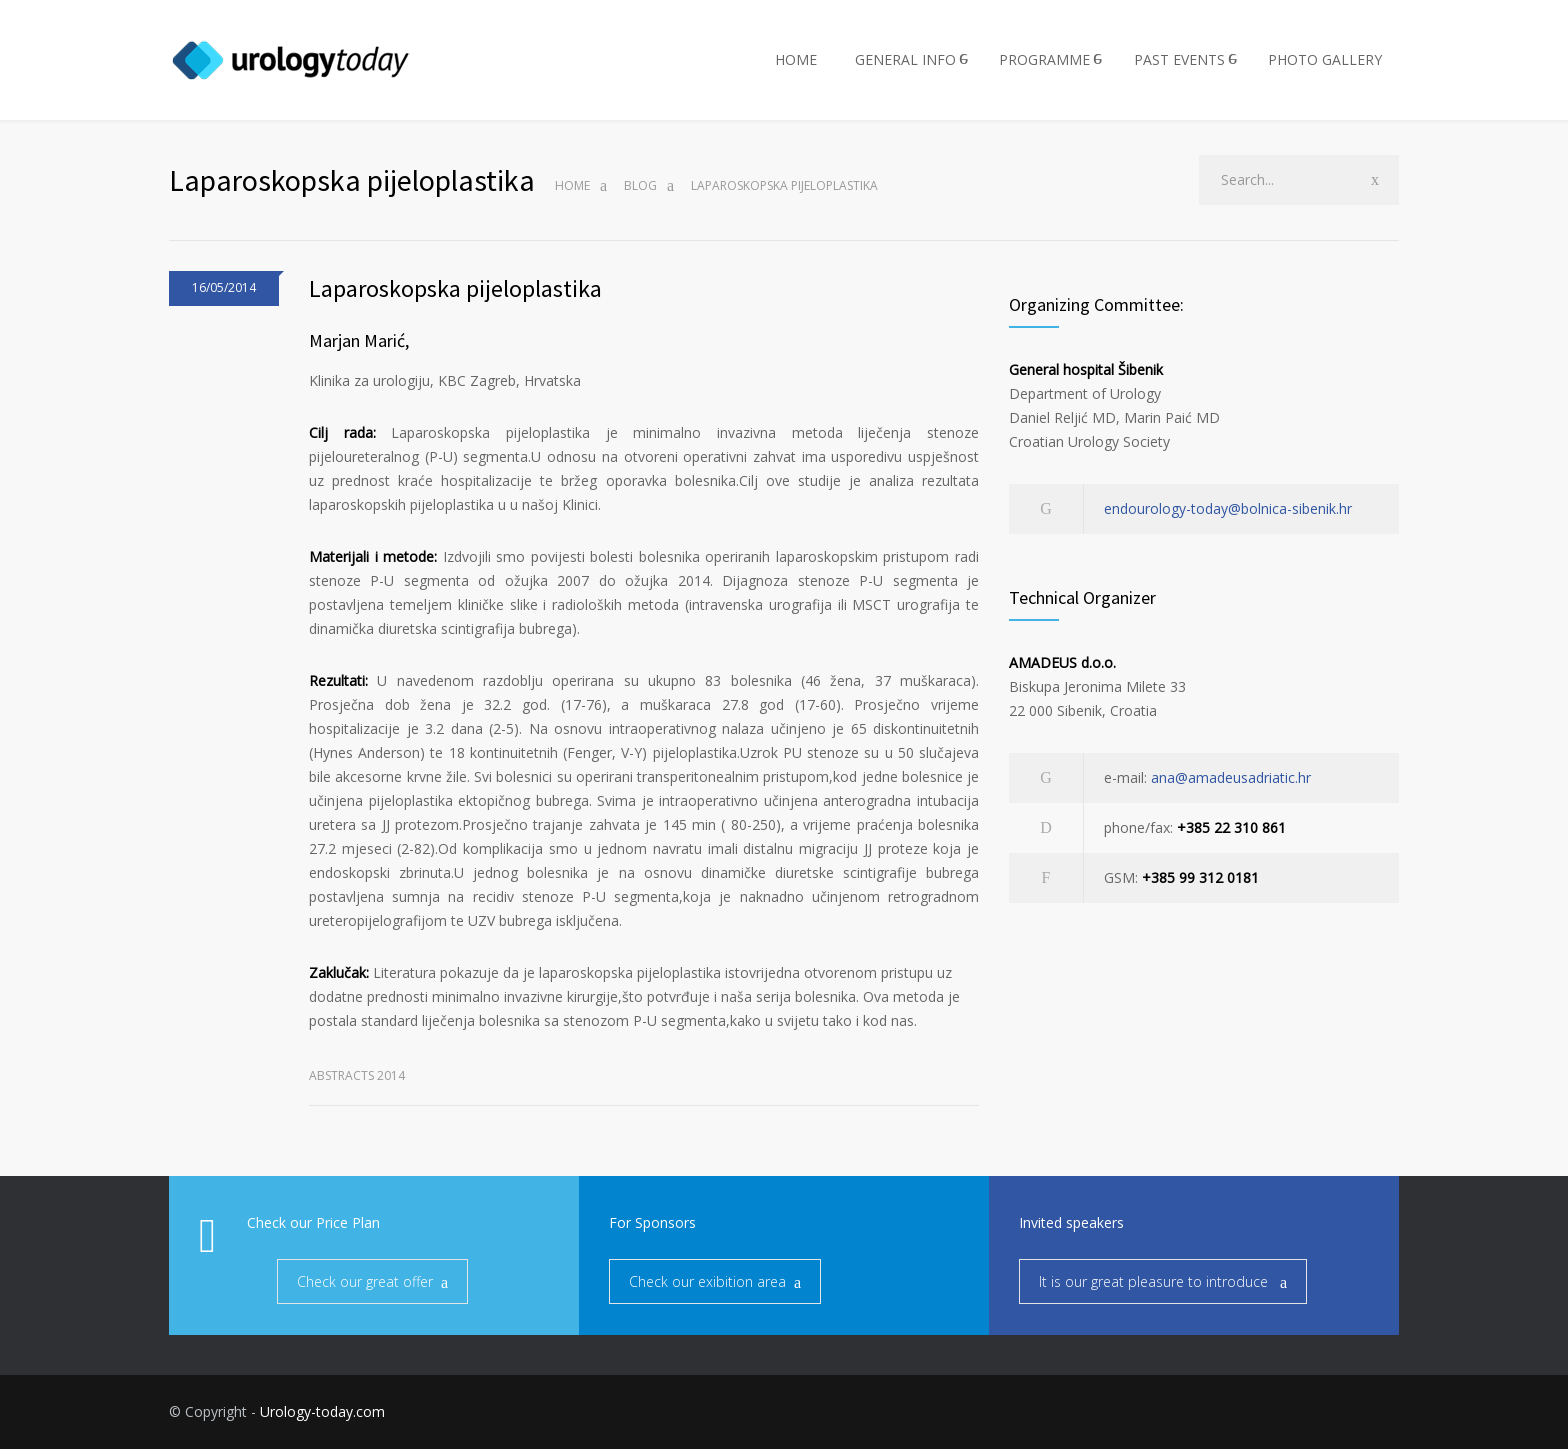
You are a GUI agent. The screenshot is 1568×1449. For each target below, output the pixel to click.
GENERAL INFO (905, 59)
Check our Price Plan (313, 1222)
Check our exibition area (707, 1281)
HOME (796, 59)
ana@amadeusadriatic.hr (1231, 777)
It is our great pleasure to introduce (1155, 1281)
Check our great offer (365, 1281)
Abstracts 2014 (357, 1075)
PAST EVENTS (1179, 59)
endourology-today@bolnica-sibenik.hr (1228, 508)
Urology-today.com (322, 1411)
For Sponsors (652, 1222)
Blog (640, 185)
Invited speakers (1071, 1222)
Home (572, 185)
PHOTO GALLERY (1325, 59)
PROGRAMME (1044, 59)
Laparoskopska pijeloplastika (455, 288)
